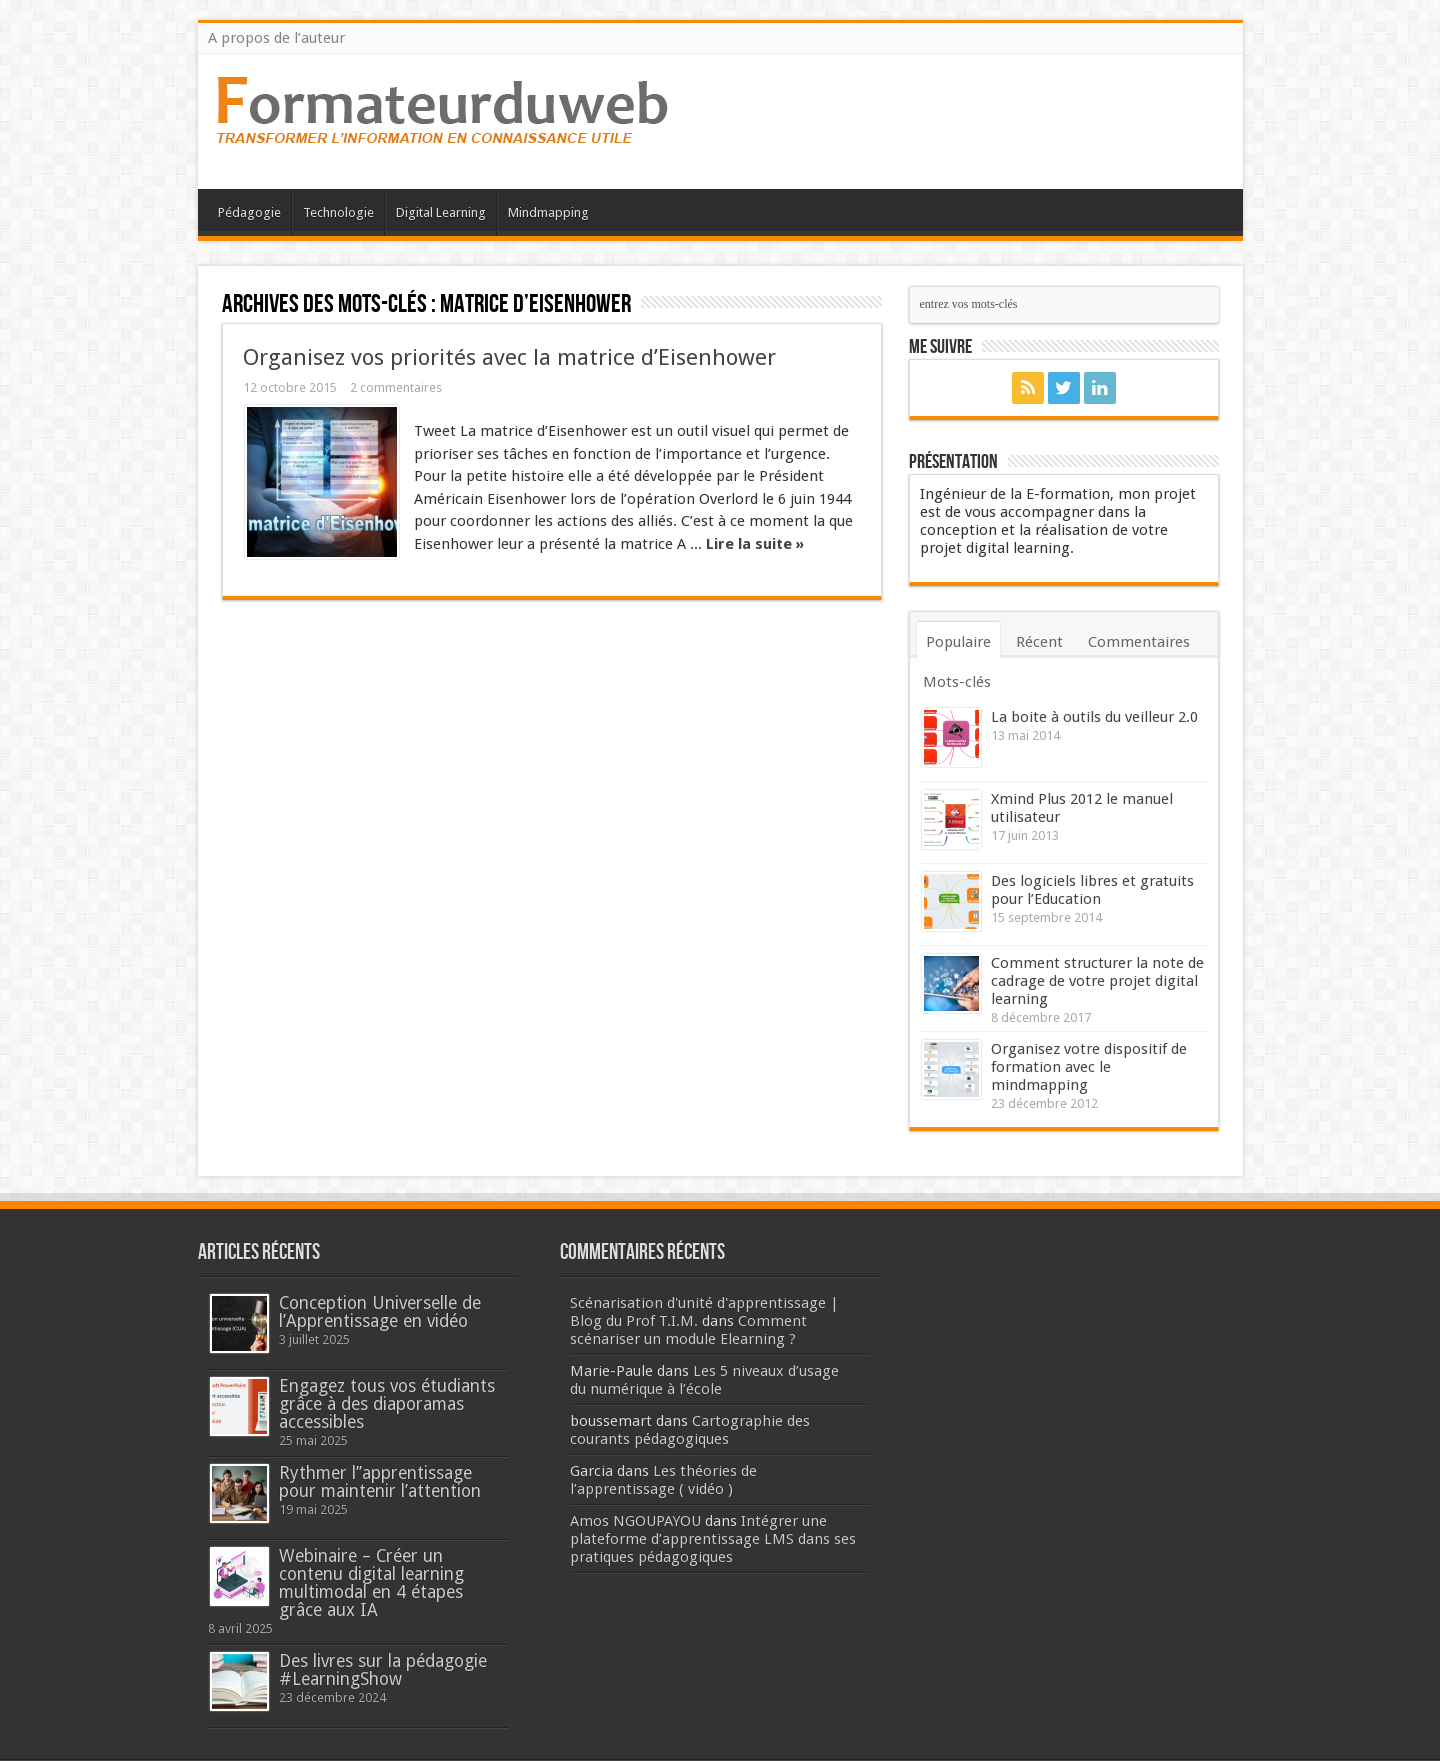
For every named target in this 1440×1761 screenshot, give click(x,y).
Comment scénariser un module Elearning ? (688, 1330)
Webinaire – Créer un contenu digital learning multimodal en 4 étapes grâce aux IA (371, 1583)
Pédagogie (249, 212)
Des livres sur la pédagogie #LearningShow (383, 1670)
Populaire (958, 642)
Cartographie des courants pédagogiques (690, 1430)
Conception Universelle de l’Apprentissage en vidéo (380, 1312)
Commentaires (1139, 642)
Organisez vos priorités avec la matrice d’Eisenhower (509, 357)
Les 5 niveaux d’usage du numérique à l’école (704, 1380)
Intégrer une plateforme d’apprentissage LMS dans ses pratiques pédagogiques (713, 1539)
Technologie (338, 212)
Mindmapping (548, 212)
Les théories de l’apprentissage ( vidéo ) (663, 1480)
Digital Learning (441, 212)
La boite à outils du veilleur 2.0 (1094, 717)
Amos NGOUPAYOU (635, 1521)
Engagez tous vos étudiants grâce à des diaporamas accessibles (387, 1404)
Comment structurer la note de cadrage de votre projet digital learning (1097, 981)
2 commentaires (396, 387)
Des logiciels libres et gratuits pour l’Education (1092, 890)
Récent (1039, 642)
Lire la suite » (755, 544)
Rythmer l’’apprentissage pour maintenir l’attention (380, 1482)
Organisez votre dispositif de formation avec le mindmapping (1089, 1067)
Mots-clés (957, 682)
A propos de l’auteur (276, 38)
